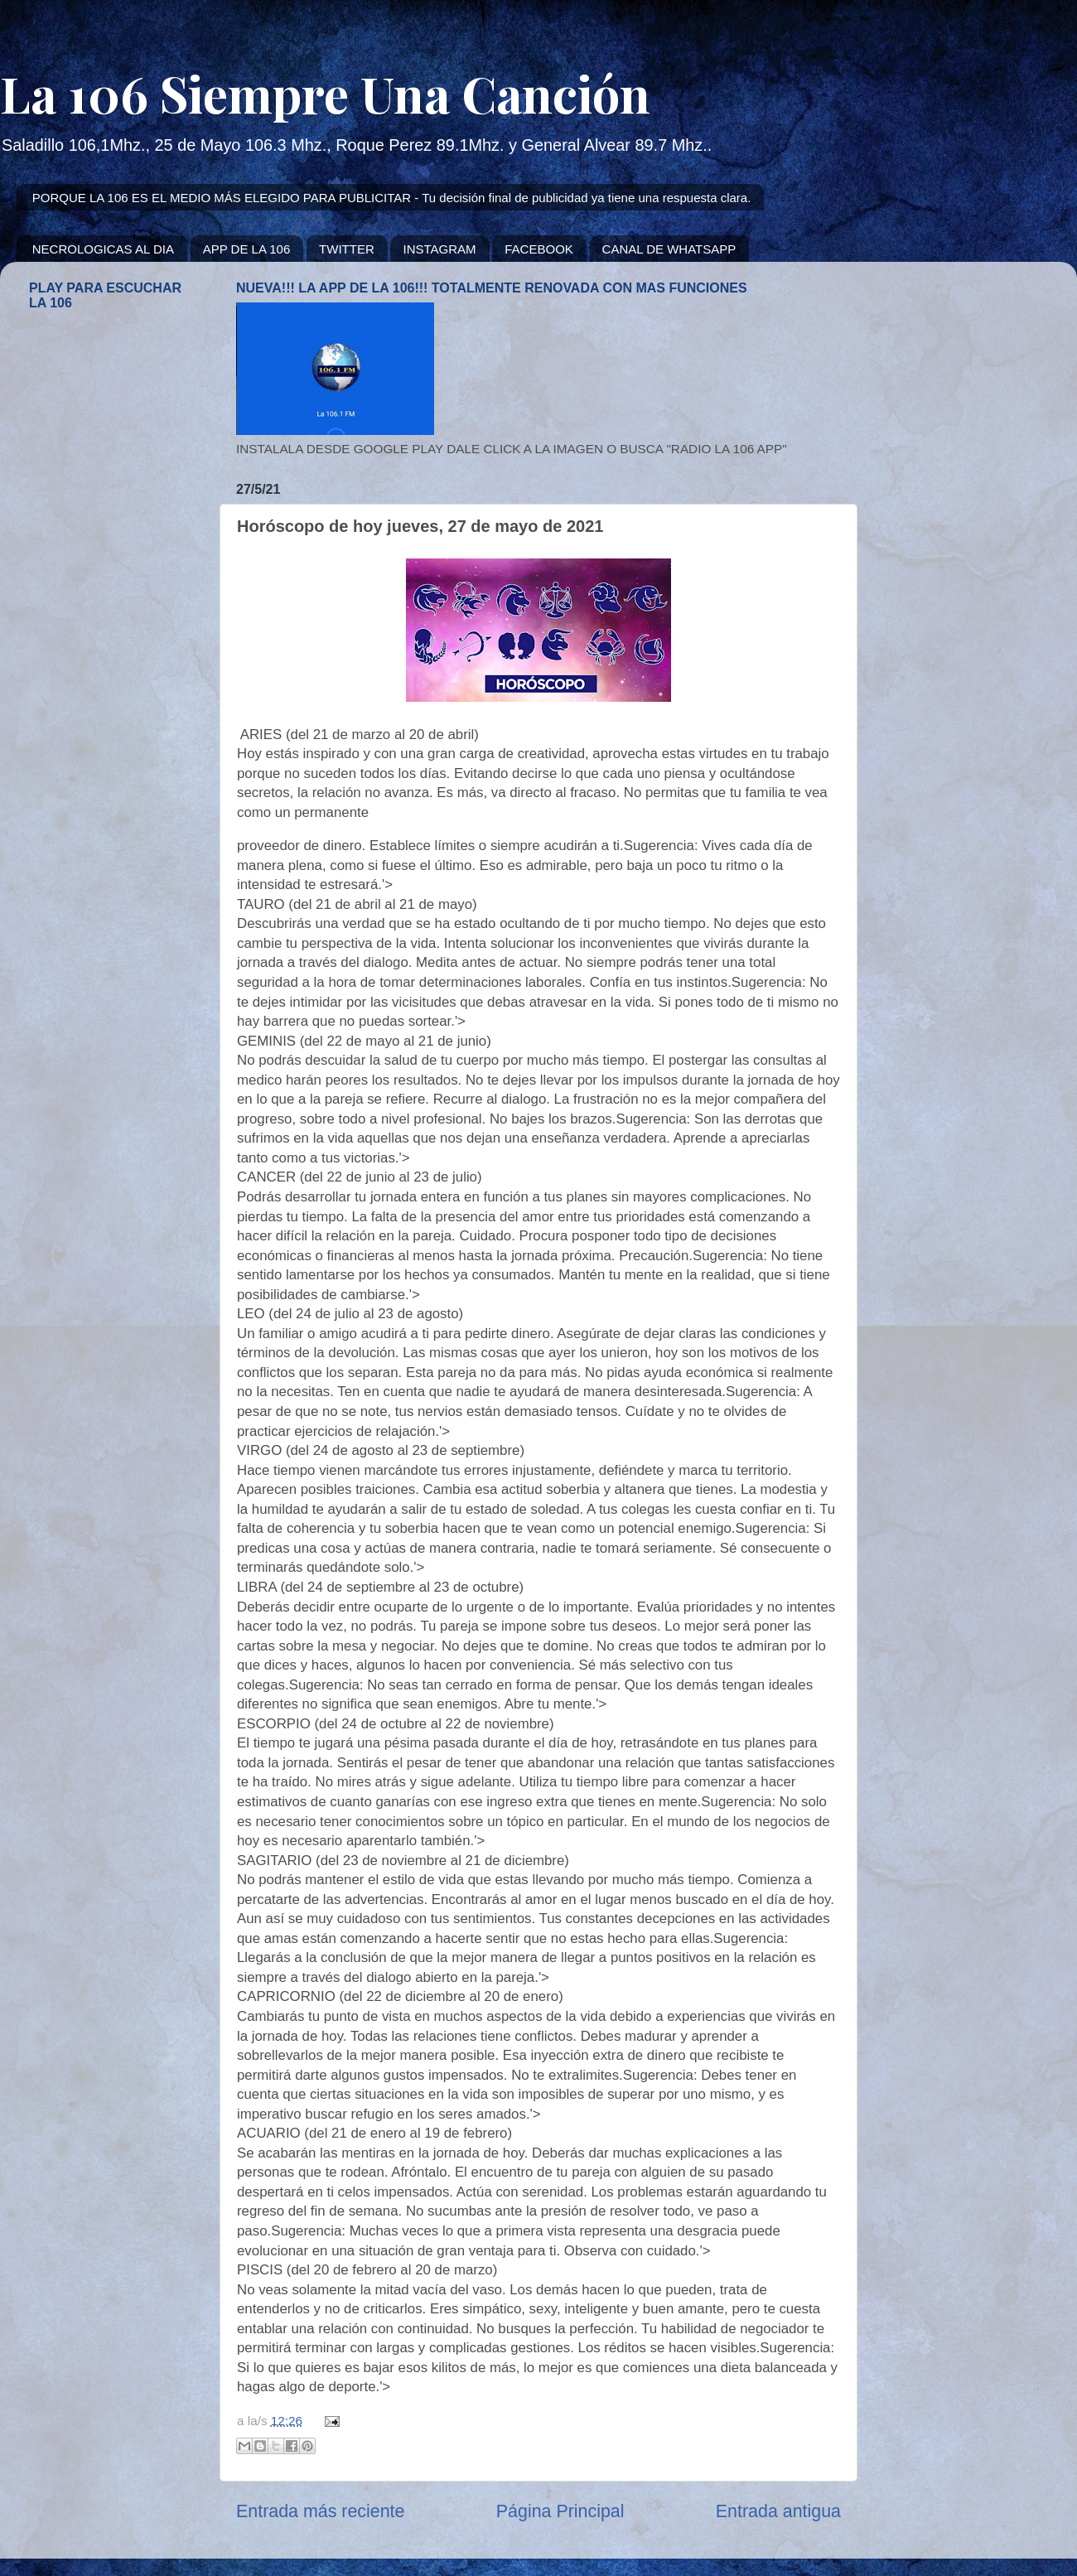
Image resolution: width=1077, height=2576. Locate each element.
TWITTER (346, 249)
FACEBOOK (539, 249)
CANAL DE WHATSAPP (669, 249)
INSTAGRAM (439, 249)
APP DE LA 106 (247, 249)
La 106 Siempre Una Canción (325, 93)
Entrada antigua (778, 2511)
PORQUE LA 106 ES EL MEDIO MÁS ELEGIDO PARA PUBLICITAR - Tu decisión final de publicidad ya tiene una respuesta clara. (391, 198)
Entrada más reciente (320, 2511)
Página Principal (560, 2511)
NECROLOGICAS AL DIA (103, 249)
